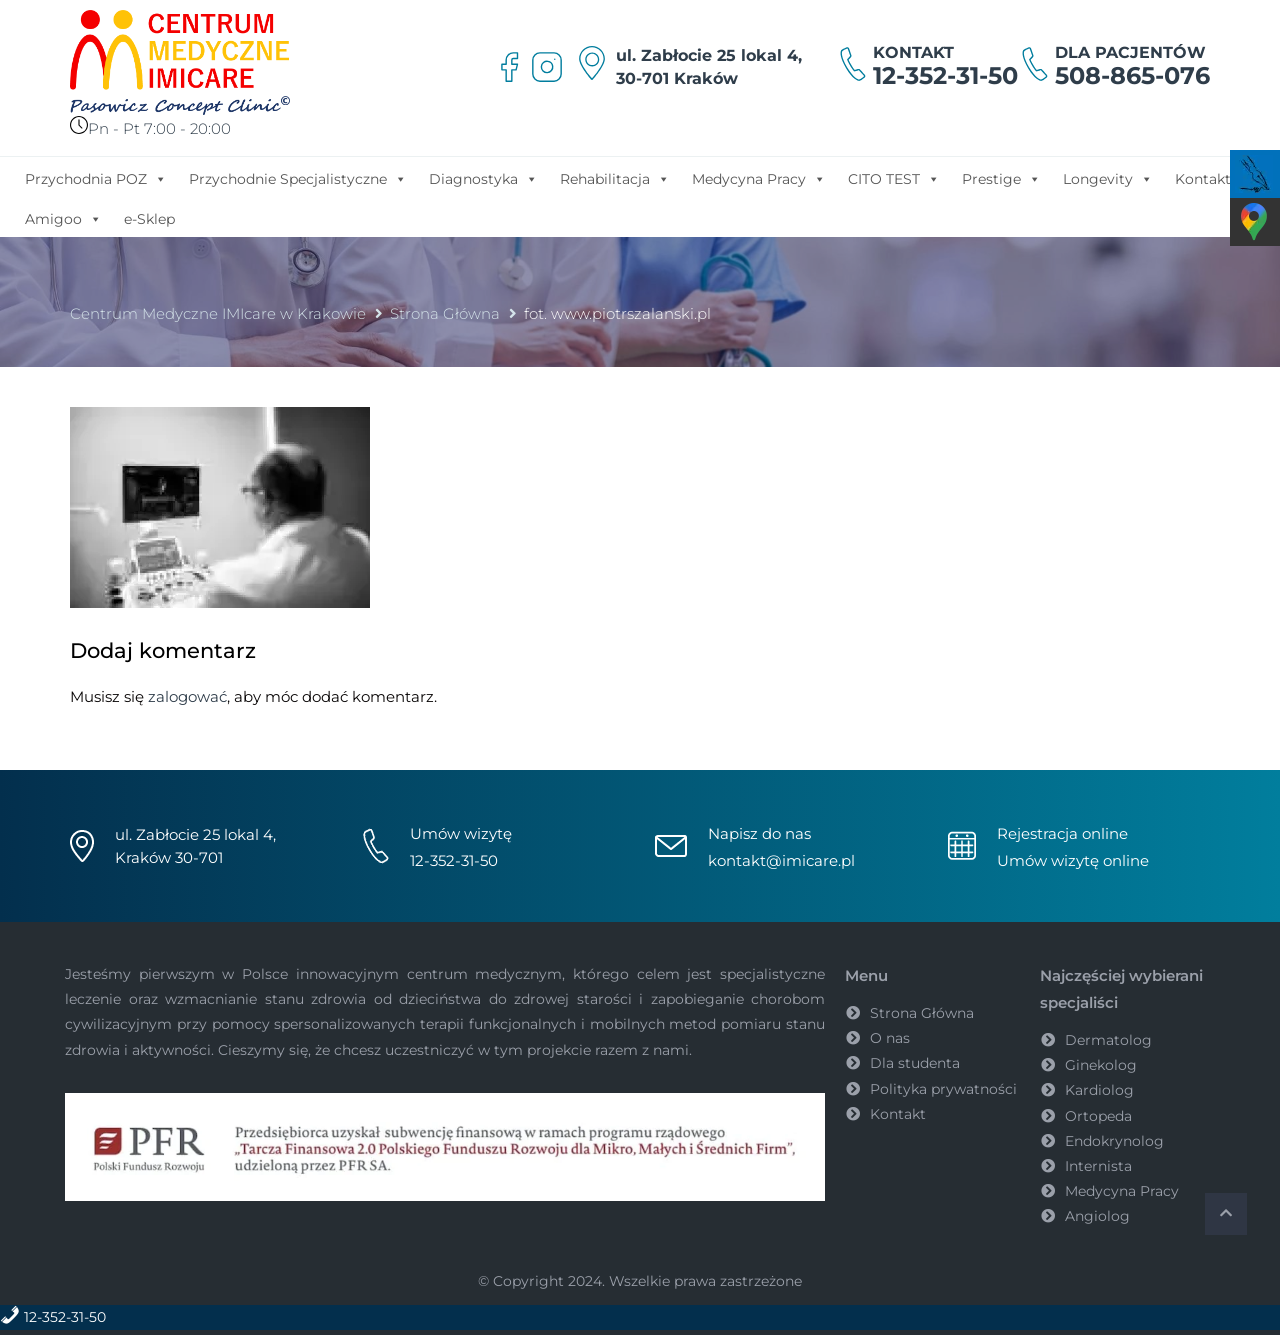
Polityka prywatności (943, 1089)
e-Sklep (149, 219)
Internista (1098, 1166)
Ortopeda (1098, 1116)
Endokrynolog (1114, 1141)
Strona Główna (445, 313)
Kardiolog (1099, 1090)
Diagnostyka (483, 178)
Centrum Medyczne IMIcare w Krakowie (218, 313)
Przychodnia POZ (96, 178)
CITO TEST (894, 178)
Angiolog (1097, 1216)
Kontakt (1203, 179)
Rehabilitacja (615, 178)
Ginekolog (1101, 1065)
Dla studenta (915, 1063)
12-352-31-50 (945, 75)
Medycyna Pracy (759, 178)
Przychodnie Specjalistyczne (298, 178)
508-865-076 (1132, 75)
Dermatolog (1108, 1040)
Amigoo (63, 218)
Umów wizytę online (1073, 860)
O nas (890, 1038)
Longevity (1108, 178)
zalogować (187, 696)
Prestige (1001, 178)
